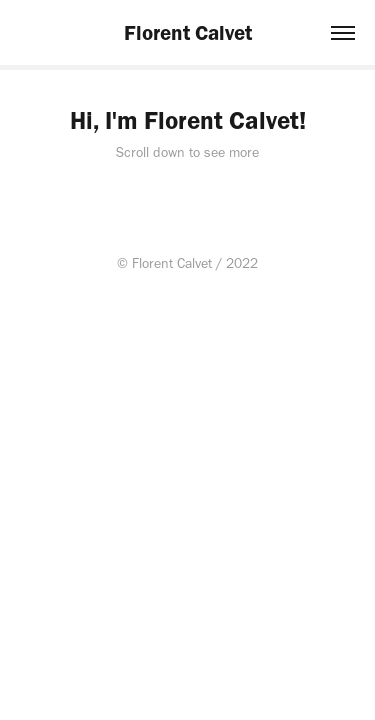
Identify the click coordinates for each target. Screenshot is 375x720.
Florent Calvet (188, 32)
